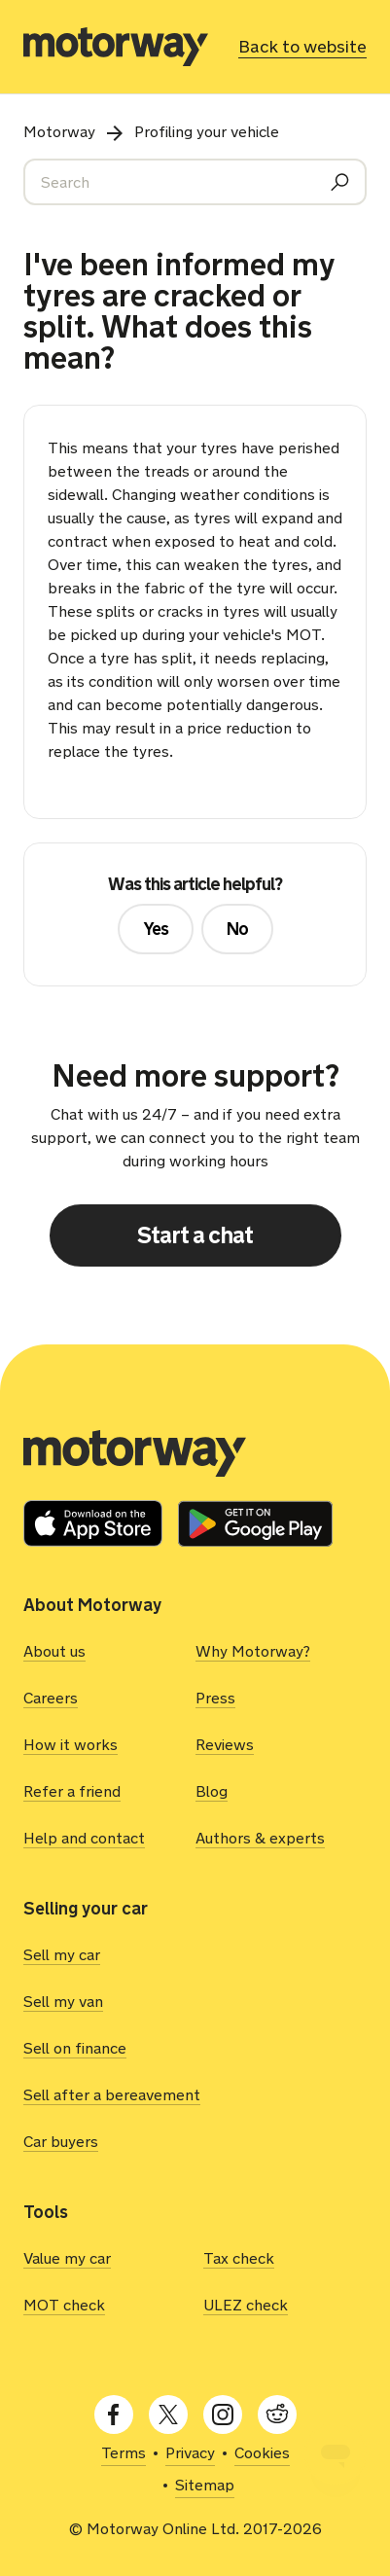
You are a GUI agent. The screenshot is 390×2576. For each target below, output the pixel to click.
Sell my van (63, 2001)
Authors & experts (260, 1838)
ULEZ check (245, 2305)
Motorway (59, 132)
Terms (123, 2453)
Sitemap (204, 2485)
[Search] (195, 182)
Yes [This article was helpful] (155, 929)
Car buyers (60, 2141)
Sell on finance (74, 2048)
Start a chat (195, 1235)
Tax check (238, 2258)
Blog (211, 1791)
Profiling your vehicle (206, 132)
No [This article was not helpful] (237, 929)
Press (215, 1698)
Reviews (224, 1744)
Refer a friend (72, 1791)
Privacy (190, 2453)
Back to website (302, 46)
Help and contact (84, 1838)
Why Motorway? (252, 1651)
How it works (70, 1744)
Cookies (262, 2453)
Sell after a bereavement (111, 2095)
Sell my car (61, 1955)
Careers (50, 1698)
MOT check (64, 2305)
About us (54, 1651)
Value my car (67, 2258)
